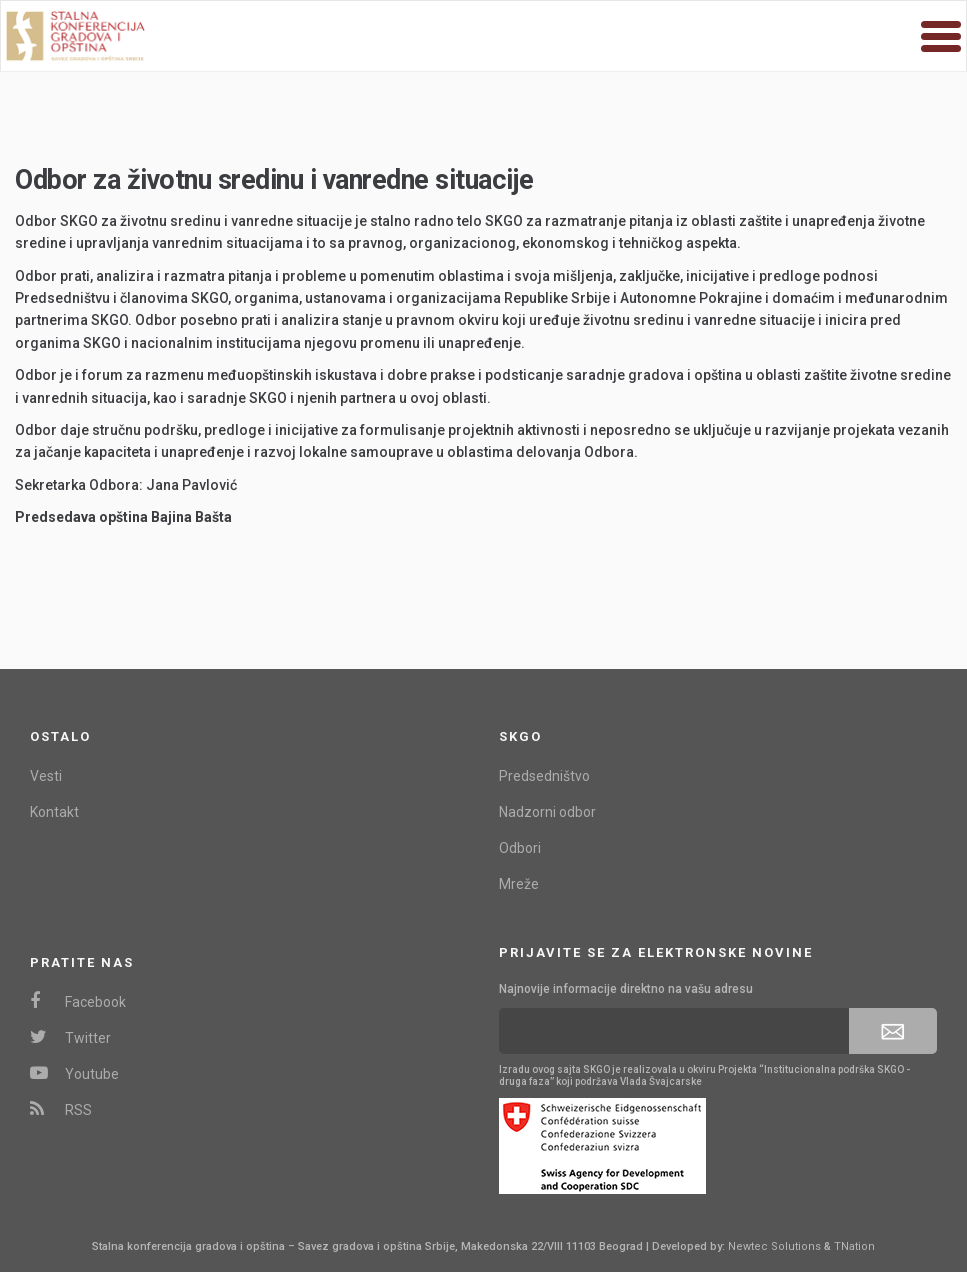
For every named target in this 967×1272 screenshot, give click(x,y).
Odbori (520, 848)
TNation (854, 1246)
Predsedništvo (544, 776)
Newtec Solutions (774, 1246)
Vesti (46, 776)
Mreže (519, 884)
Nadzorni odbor (547, 812)
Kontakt (54, 812)
